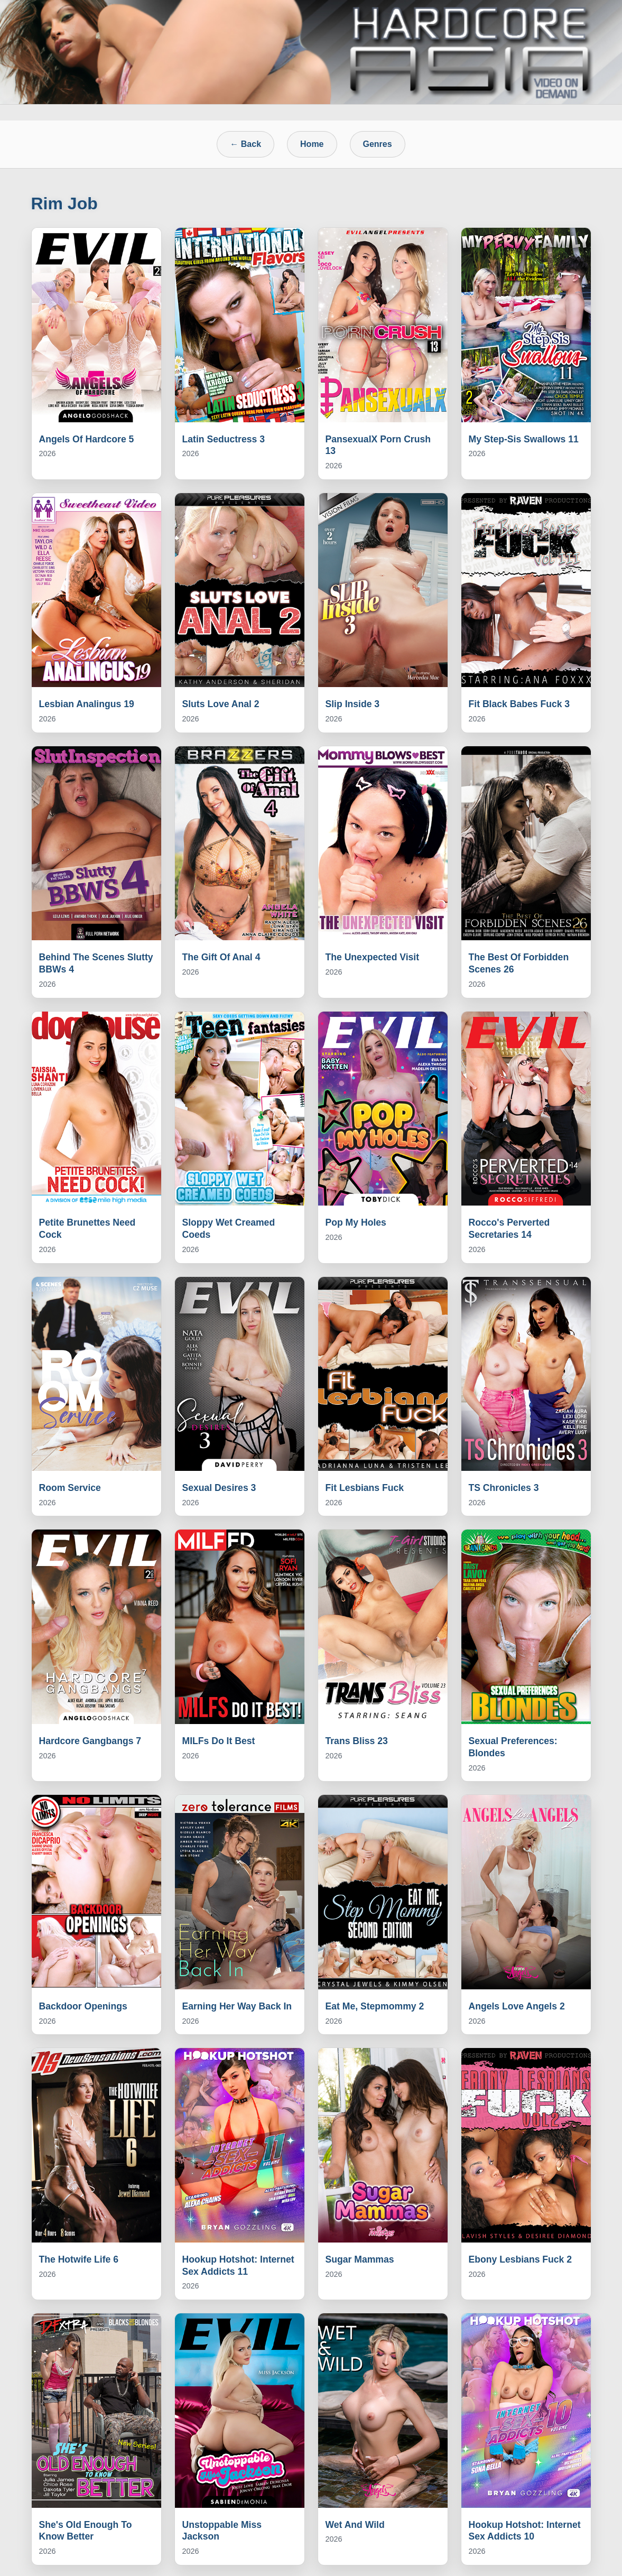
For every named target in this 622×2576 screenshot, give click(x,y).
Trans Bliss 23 (357, 1741)
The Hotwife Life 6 (79, 2259)
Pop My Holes (356, 1222)
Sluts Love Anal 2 (220, 704)
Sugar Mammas (360, 2259)
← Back (245, 144)
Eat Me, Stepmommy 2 (375, 2006)
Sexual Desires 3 (219, 1487)
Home (311, 144)
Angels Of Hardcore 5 (86, 439)
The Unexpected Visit (373, 957)
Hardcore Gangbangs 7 (90, 1741)
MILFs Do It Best (218, 1741)
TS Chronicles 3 (504, 1487)
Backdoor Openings (83, 2006)
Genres (377, 144)
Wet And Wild (355, 2524)
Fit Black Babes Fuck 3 (519, 704)
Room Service (70, 1487)
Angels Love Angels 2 (517, 2006)
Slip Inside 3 (353, 704)
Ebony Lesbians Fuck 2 (520, 2259)
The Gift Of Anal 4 (221, 957)
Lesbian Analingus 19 (86, 704)
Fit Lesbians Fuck (365, 1487)
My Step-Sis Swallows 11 (524, 439)
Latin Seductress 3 (223, 439)
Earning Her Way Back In (237, 2006)
